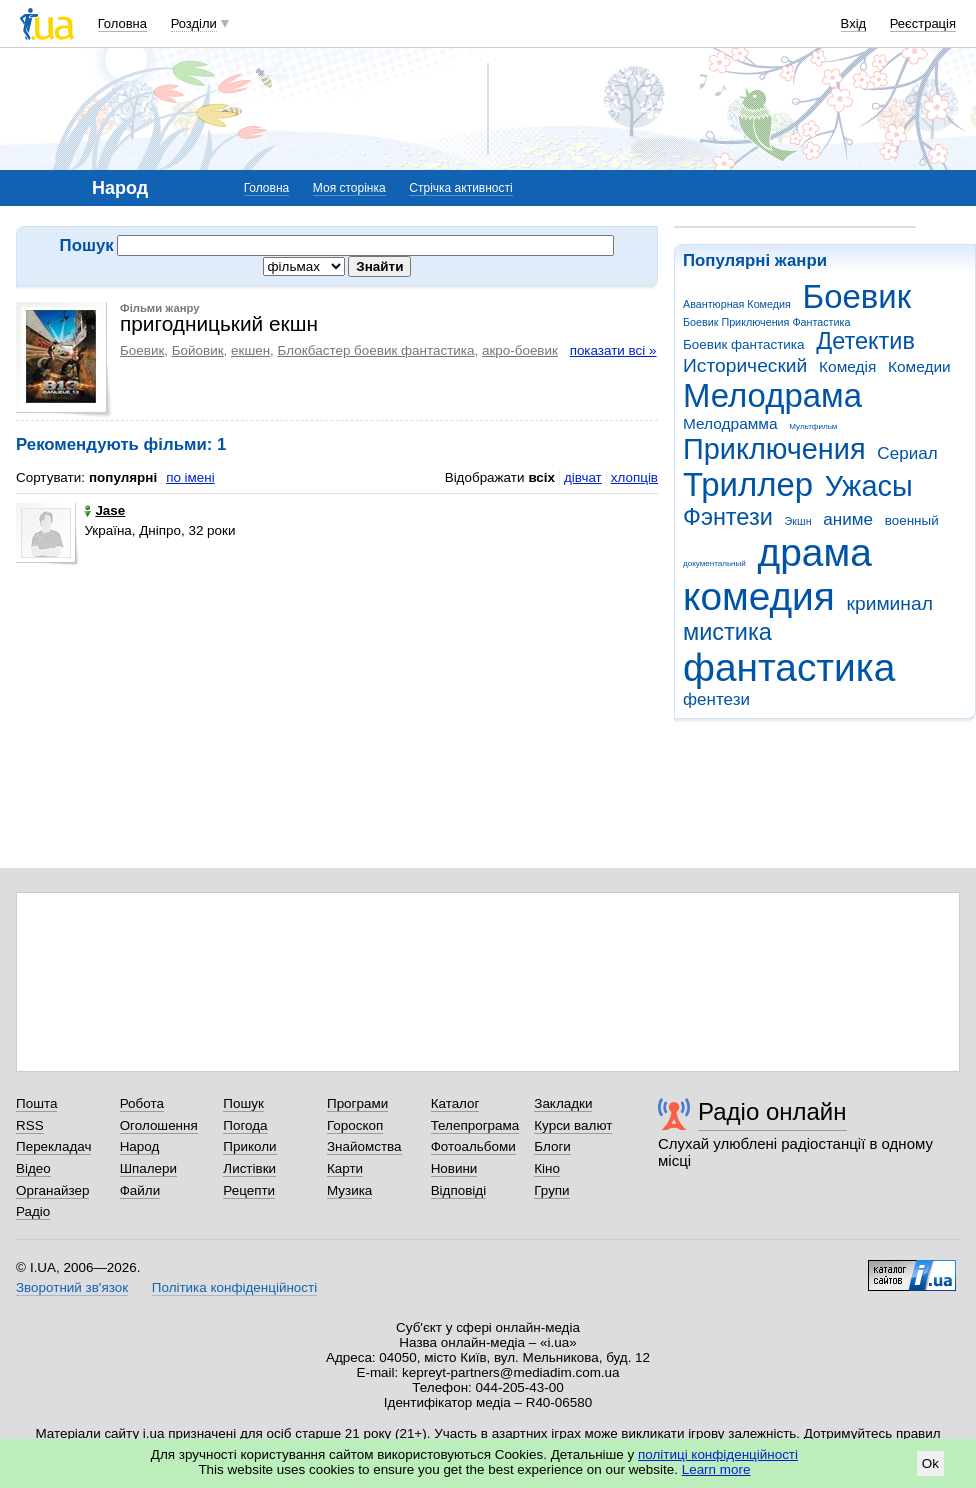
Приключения (774, 449)
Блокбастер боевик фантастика (376, 350)
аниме (848, 519)
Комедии (919, 366)
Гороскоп (355, 1125)
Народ (140, 1146)
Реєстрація (923, 23)
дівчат (583, 477)
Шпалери (148, 1168)
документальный (714, 563)
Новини (454, 1168)
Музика (349, 1190)
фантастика (789, 667)
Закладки (563, 1103)
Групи (551, 1190)
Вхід (854, 23)
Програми (357, 1103)
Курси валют (573, 1125)
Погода (245, 1125)
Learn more (716, 1469)
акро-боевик (520, 350)
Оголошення (159, 1125)
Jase (104, 510)
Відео (33, 1168)
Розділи (194, 23)
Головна (122, 23)
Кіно (547, 1168)
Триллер (748, 484)
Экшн (798, 521)
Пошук (243, 1103)
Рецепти (249, 1190)
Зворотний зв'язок (72, 1287)
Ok (930, 1463)
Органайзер (52, 1190)
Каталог (455, 1103)
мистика (727, 632)
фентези (716, 699)
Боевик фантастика (743, 344)
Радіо (33, 1211)
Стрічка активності (460, 188)
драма (815, 552)
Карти (345, 1168)
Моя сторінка (349, 188)
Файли (140, 1190)
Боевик (857, 296)
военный (912, 520)
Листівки (249, 1168)
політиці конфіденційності (718, 1454)
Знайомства (364, 1146)
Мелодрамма (730, 423)
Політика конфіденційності (234, 1287)
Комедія (847, 366)
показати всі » (613, 350)
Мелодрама (772, 395)
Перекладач (53, 1146)
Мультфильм (813, 426)
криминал (890, 603)
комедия (759, 596)
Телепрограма (475, 1125)
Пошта (36, 1103)
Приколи (249, 1146)
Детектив (865, 341)
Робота (142, 1103)
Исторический (745, 365)
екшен (250, 350)
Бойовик (198, 350)
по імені (190, 477)
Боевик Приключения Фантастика (766, 322)
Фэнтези (728, 517)
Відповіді (459, 1190)
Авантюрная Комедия (737, 304)
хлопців (634, 477)
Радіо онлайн (772, 1111)
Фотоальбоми (473, 1146)
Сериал (907, 453)
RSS (30, 1125)
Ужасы (869, 486)
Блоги (552, 1146)
